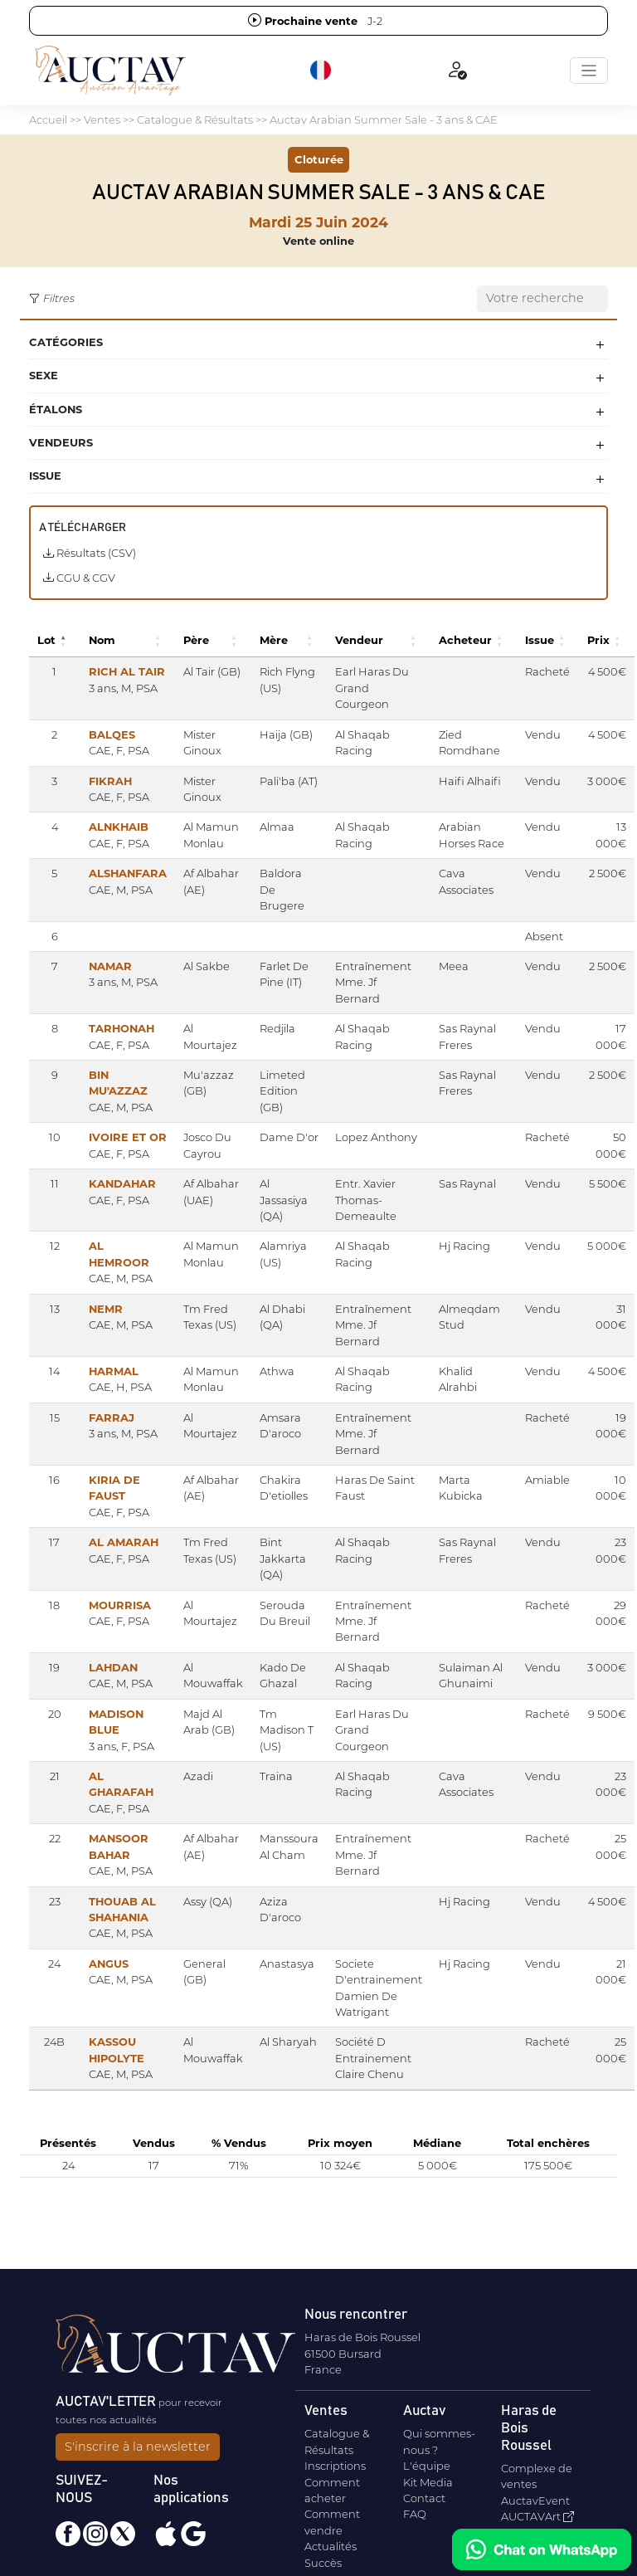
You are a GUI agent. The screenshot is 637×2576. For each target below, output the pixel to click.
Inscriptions (335, 2465)
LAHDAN (113, 1667)
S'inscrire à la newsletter (138, 2446)
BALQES (112, 734)
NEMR (106, 1308)
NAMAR (110, 966)
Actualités (330, 2546)
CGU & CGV (79, 577)
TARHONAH (121, 1028)
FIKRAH (110, 781)
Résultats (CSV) (89, 552)
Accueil (48, 119)
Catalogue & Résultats (195, 119)
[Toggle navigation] (589, 70)
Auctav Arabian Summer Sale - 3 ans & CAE (384, 119)
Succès (323, 2562)
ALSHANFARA (128, 873)
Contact (424, 2498)
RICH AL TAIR (127, 671)
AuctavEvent (535, 2500)
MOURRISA (120, 1605)
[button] (322, 70)
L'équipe (426, 2465)
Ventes (102, 119)
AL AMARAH (123, 1542)
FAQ (414, 2513)
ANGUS (109, 1963)
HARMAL (114, 1371)
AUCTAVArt (537, 2516)
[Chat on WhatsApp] (541, 2549)
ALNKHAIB (118, 826)
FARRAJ (111, 1417)
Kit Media (428, 2482)
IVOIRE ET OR (128, 1137)
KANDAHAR (122, 1183)
